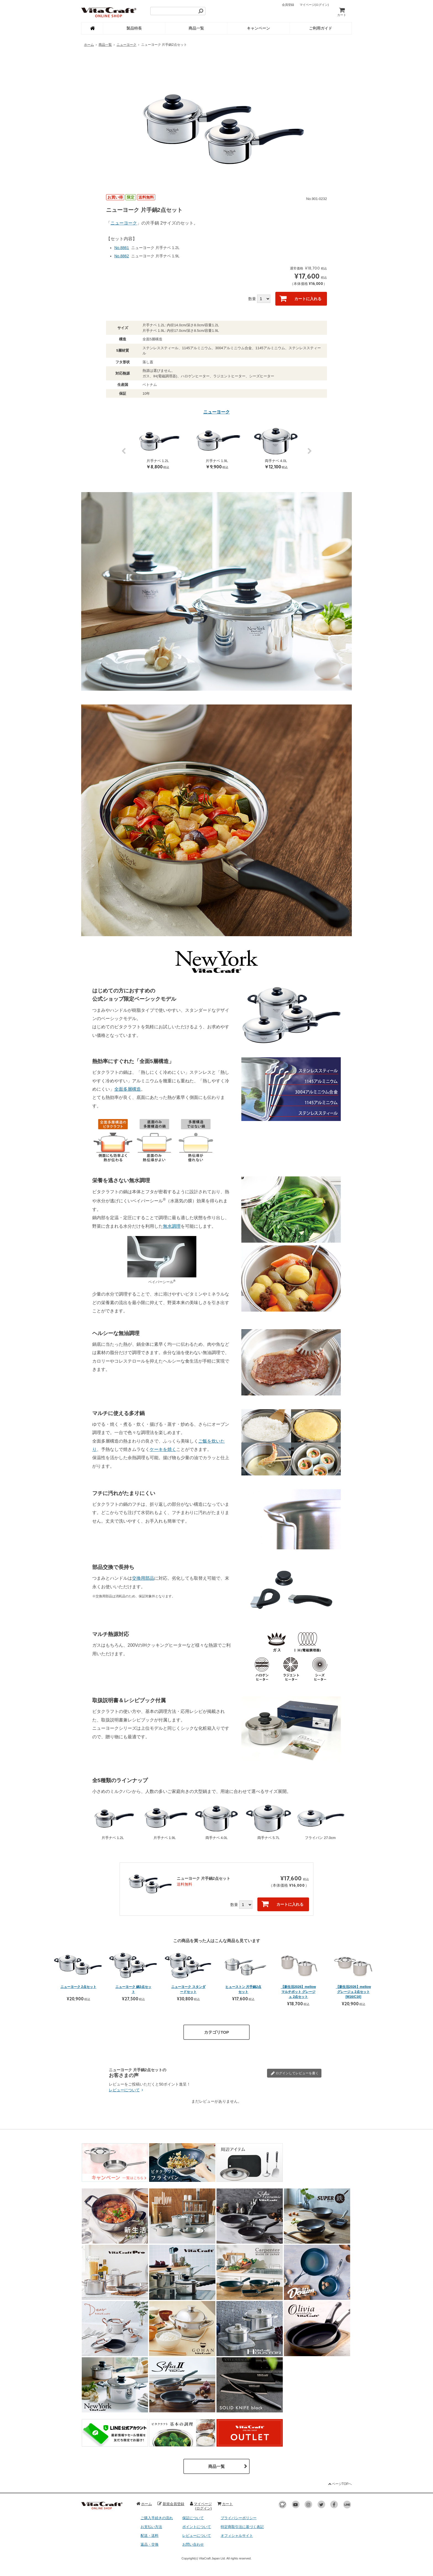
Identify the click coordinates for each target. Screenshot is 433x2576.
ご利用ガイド (320, 28)
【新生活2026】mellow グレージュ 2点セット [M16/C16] (353, 1992)
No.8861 (121, 247)
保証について (193, 2518)
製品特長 (134, 28)
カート (341, 12)
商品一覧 (196, 28)
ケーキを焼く (163, 1449)
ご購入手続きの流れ (157, 2518)
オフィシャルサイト (237, 2536)
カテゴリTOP (216, 2032)
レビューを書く (294, 2073)
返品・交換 (150, 2544)
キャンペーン (258, 28)
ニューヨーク (126, 45)
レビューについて (127, 2090)
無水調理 (172, 1226)
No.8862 (121, 256)
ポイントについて (196, 2527)
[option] (216, 120)
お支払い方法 (151, 2527)
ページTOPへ (340, 2484)
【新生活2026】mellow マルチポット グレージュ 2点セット (298, 1992)
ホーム (89, 45)
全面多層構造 (127, 1089)
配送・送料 (150, 2536)
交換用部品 (143, 1578)
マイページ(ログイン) (201, 2506)
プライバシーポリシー (239, 2518)
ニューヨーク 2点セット (78, 1987)
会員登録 (288, 4)
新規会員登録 (170, 2504)
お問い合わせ (193, 2544)
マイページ (314, 4)
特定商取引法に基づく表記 (242, 2527)
